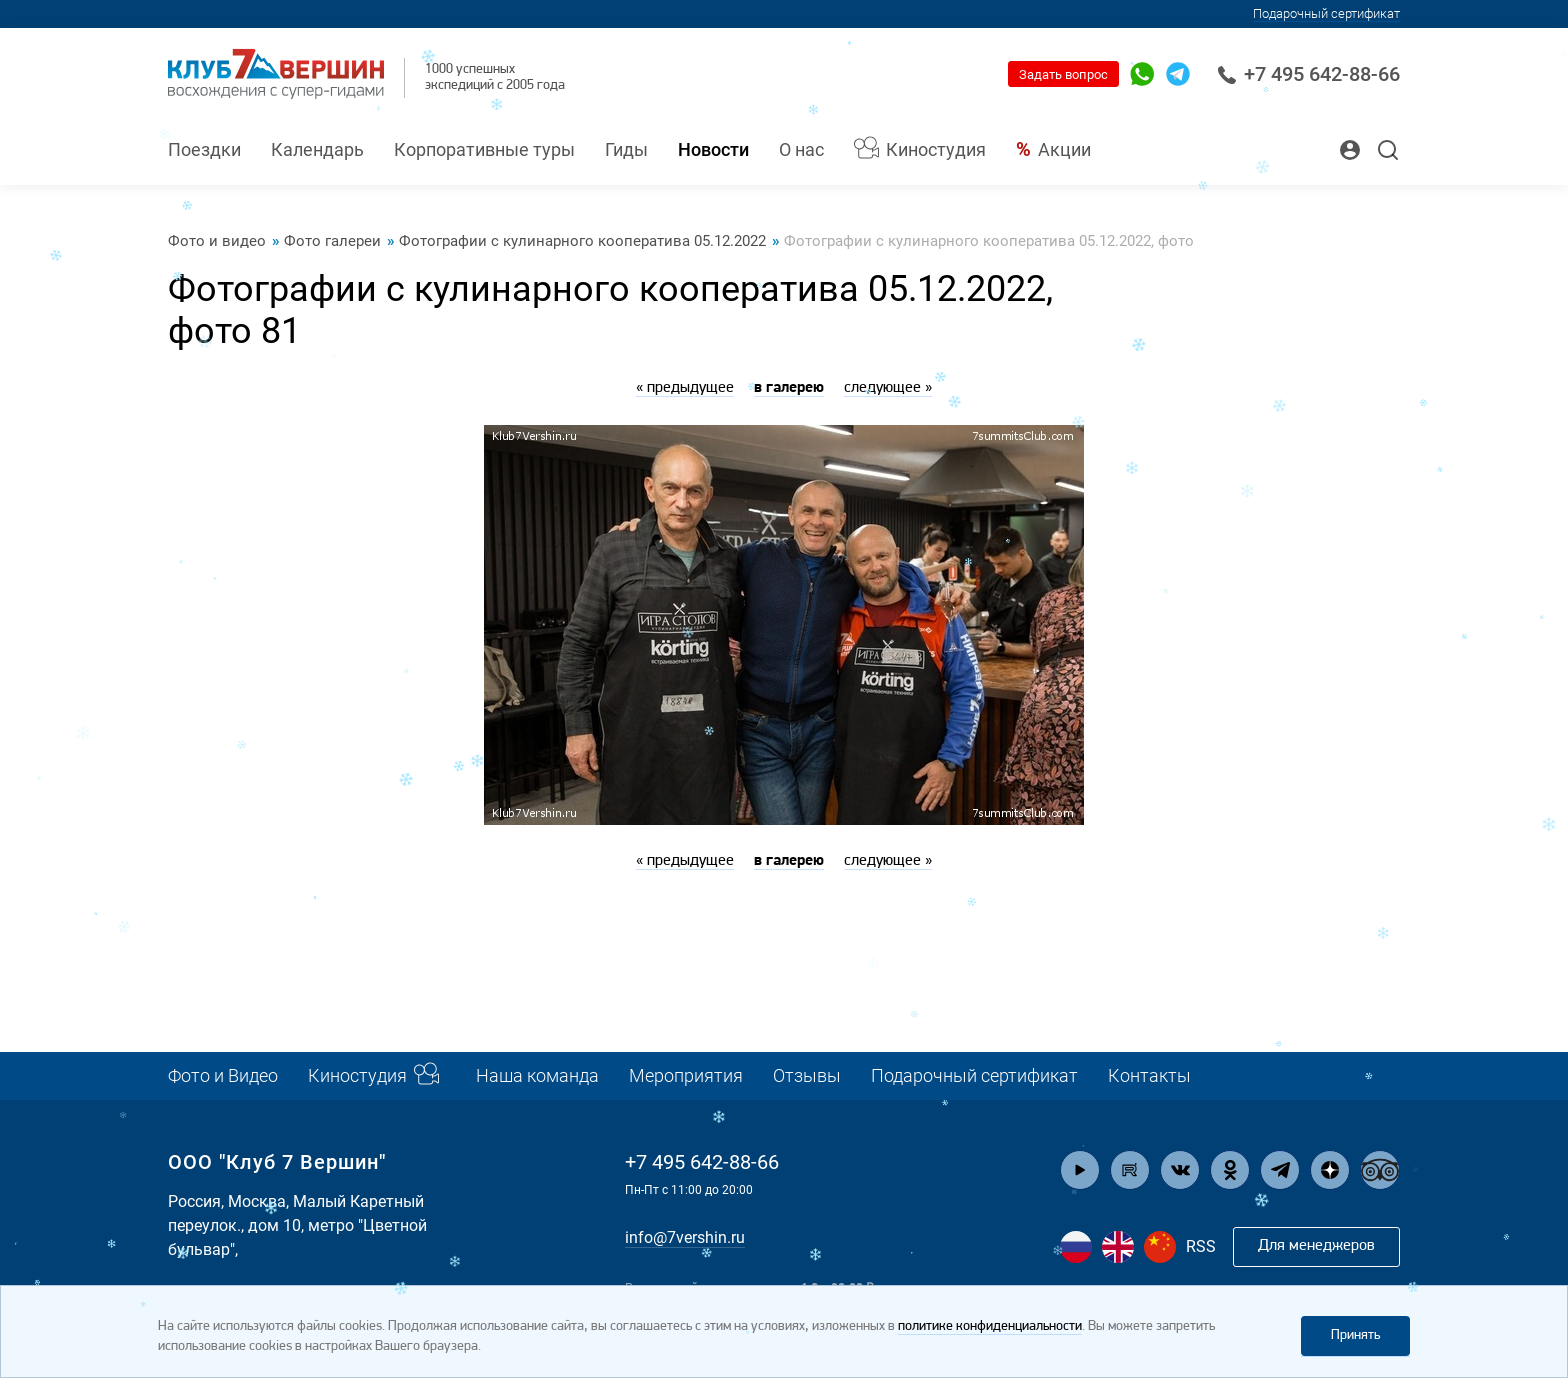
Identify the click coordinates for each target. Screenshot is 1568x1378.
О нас (801, 149)
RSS (1201, 1246)
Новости (713, 149)
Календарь (317, 149)
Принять (1355, 1335)
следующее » (888, 388)
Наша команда (537, 1075)
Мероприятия (686, 1075)
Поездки (204, 149)
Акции (1064, 149)
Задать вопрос (1063, 74)
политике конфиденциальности (990, 1326)
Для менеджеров (1316, 1246)
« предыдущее (685, 388)
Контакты (1149, 1075)
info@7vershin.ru (685, 1237)
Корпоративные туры (484, 149)
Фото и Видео (223, 1075)
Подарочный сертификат (1326, 13)
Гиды (626, 149)
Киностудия (936, 149)
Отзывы (807, 1075)
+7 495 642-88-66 (1308, 74)
